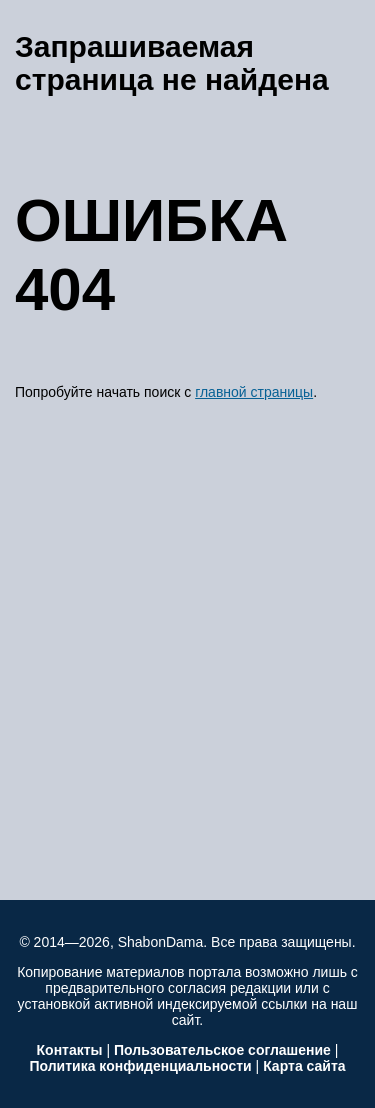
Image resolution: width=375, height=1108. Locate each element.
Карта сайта (304, 1066)
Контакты (70, 1050)
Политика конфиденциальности (140, 1066)
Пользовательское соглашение (222, 1050)
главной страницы (254, 392)
